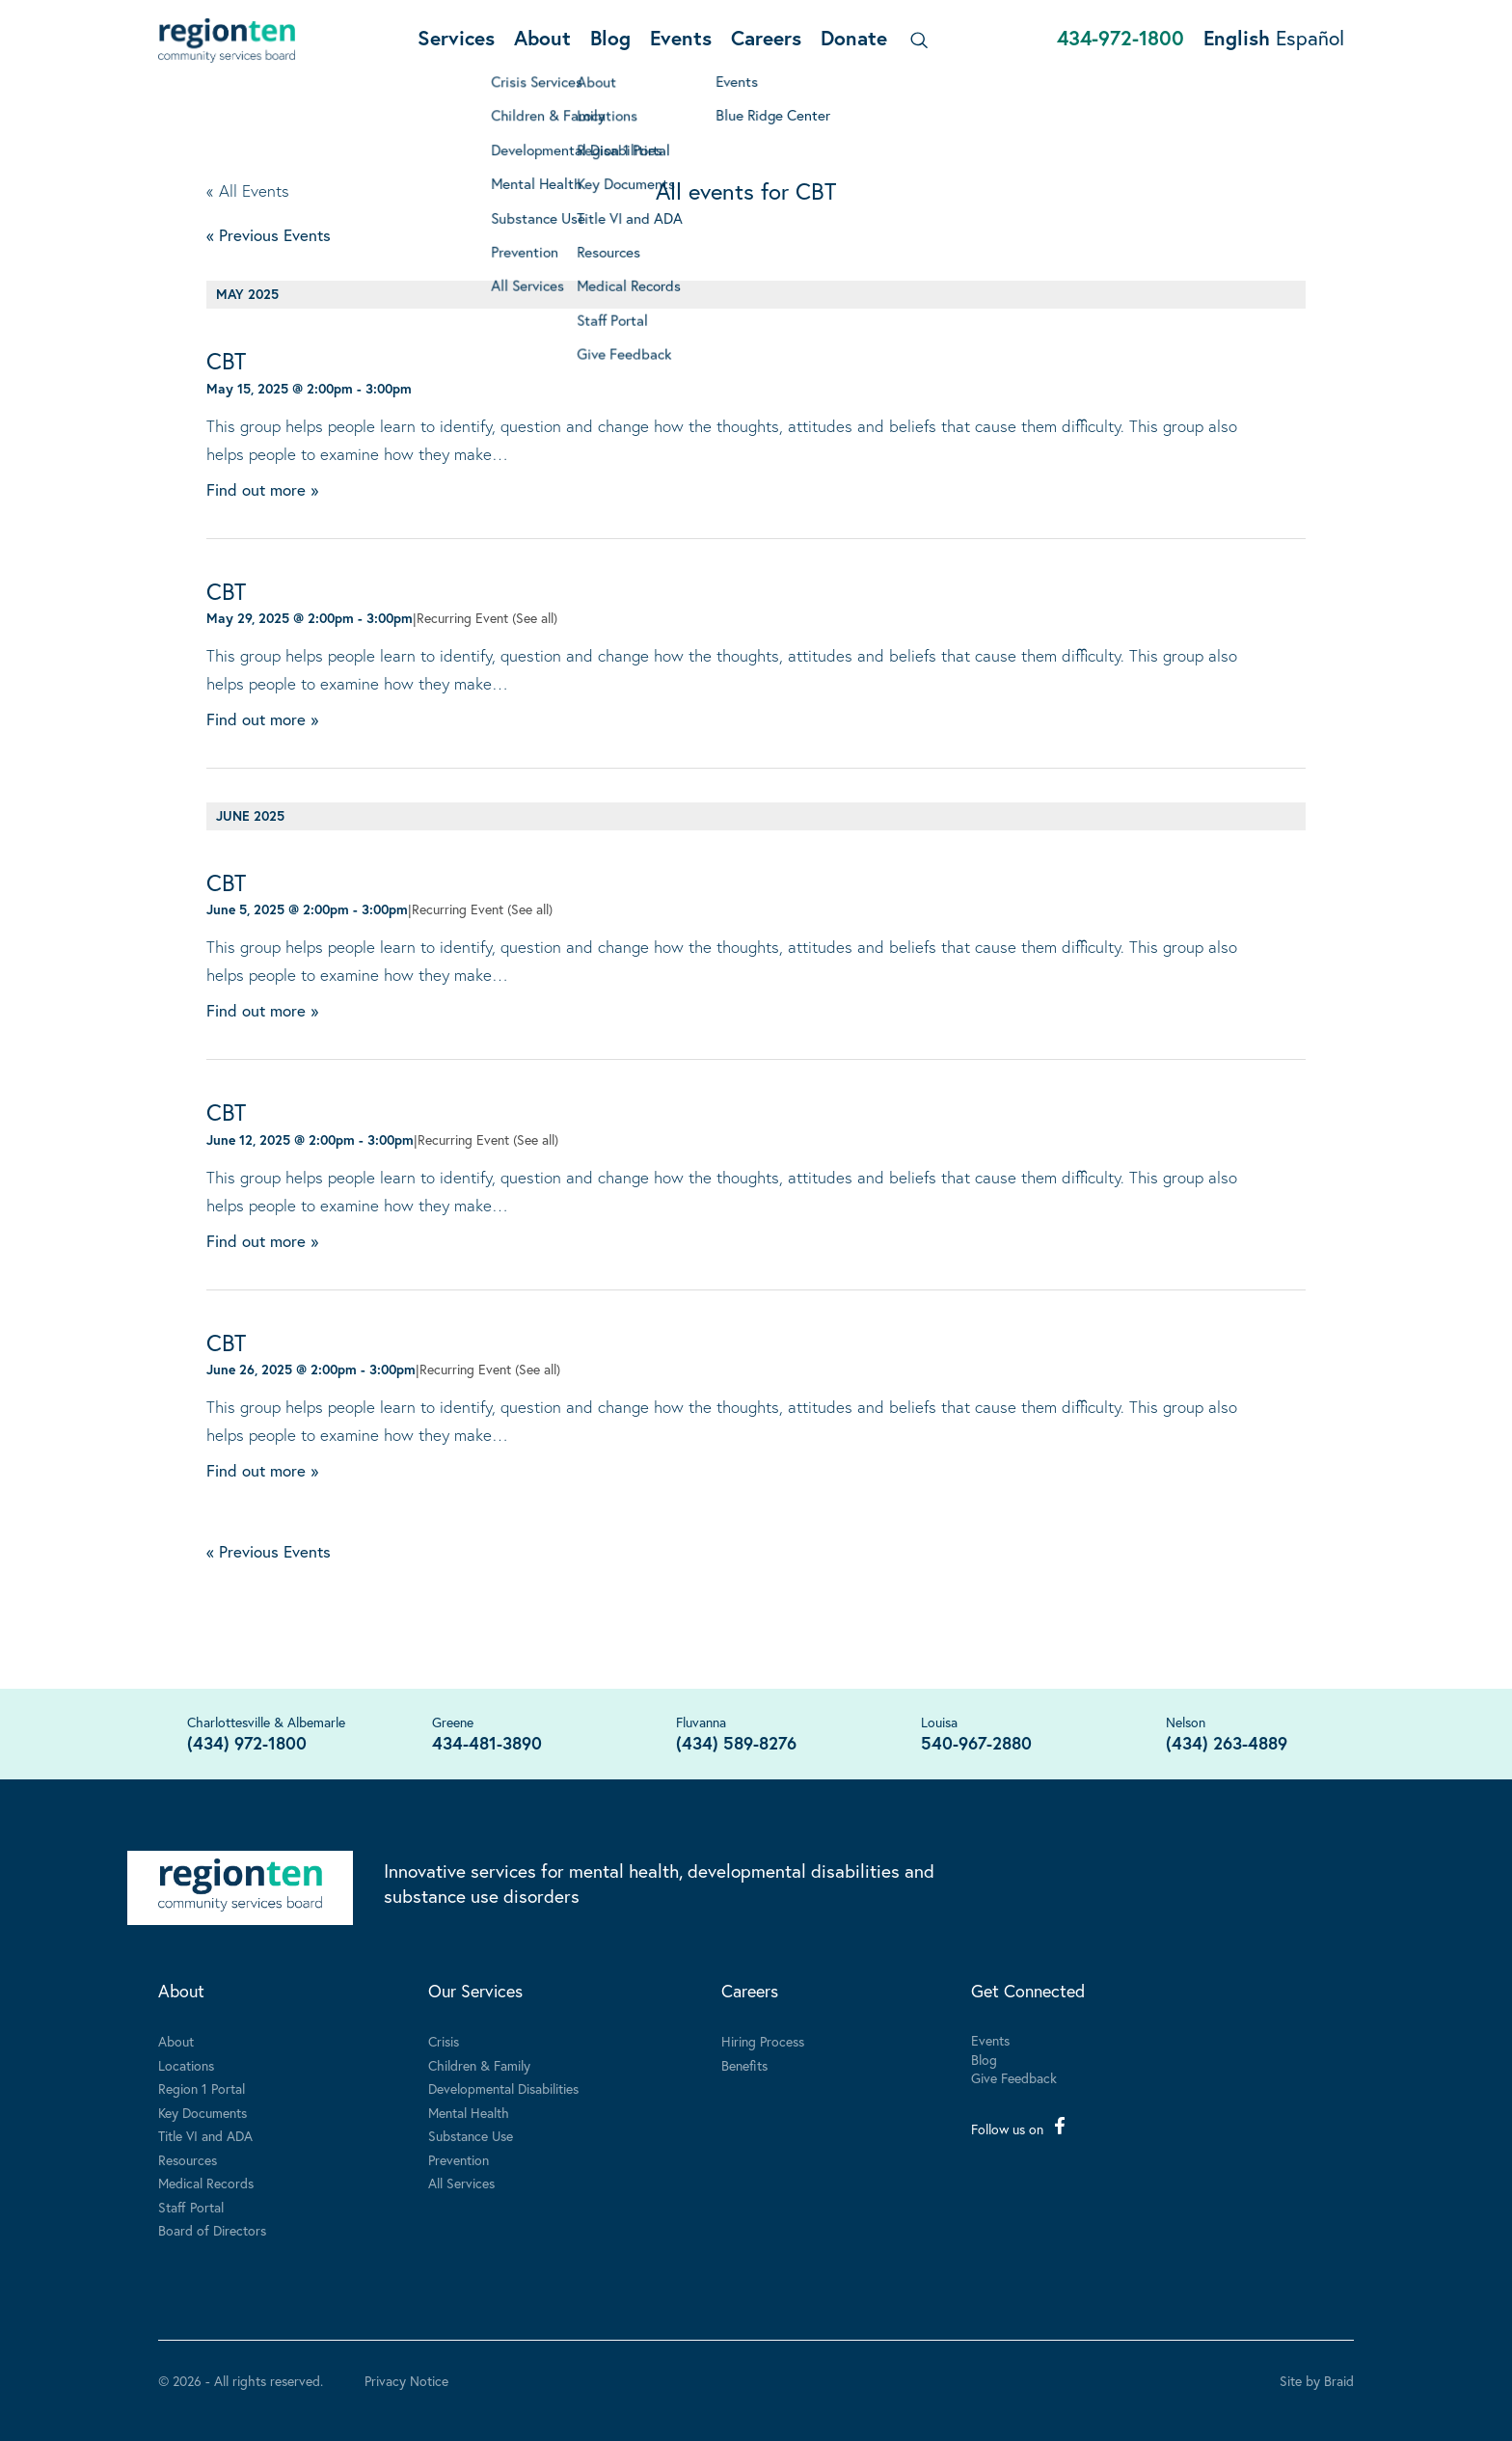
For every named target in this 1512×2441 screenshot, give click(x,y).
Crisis (443, 2041)
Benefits (744, 2065)
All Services (461, 2183)
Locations (186, 2065)
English (1236, 37)
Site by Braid (1317, 2381)
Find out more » (262, 489)
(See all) (534, 618)
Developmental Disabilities (503, 2088)
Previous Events (268, 235)
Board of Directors (212, 2230)
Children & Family (479, 2065)
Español (1310, 37)
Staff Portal (191, 2207)
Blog (610, 37)
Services (456, 37)
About (542, 37)
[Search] (915, 40)
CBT (226, 360)
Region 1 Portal (201, 2088)
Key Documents (202, 2112)
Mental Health (468, 2112)
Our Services (475, 1990)
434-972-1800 (1120, 37)
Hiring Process (762, 2041)
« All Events (247, 190)
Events (681, 37)
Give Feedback (1014, 2078)
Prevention (458, 2160)
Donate (854, 37)
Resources (187, 2160)
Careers (766, 37)
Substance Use (470, 2136)
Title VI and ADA (205, 2136)
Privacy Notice (406, 2381)
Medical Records (206, 2183)
